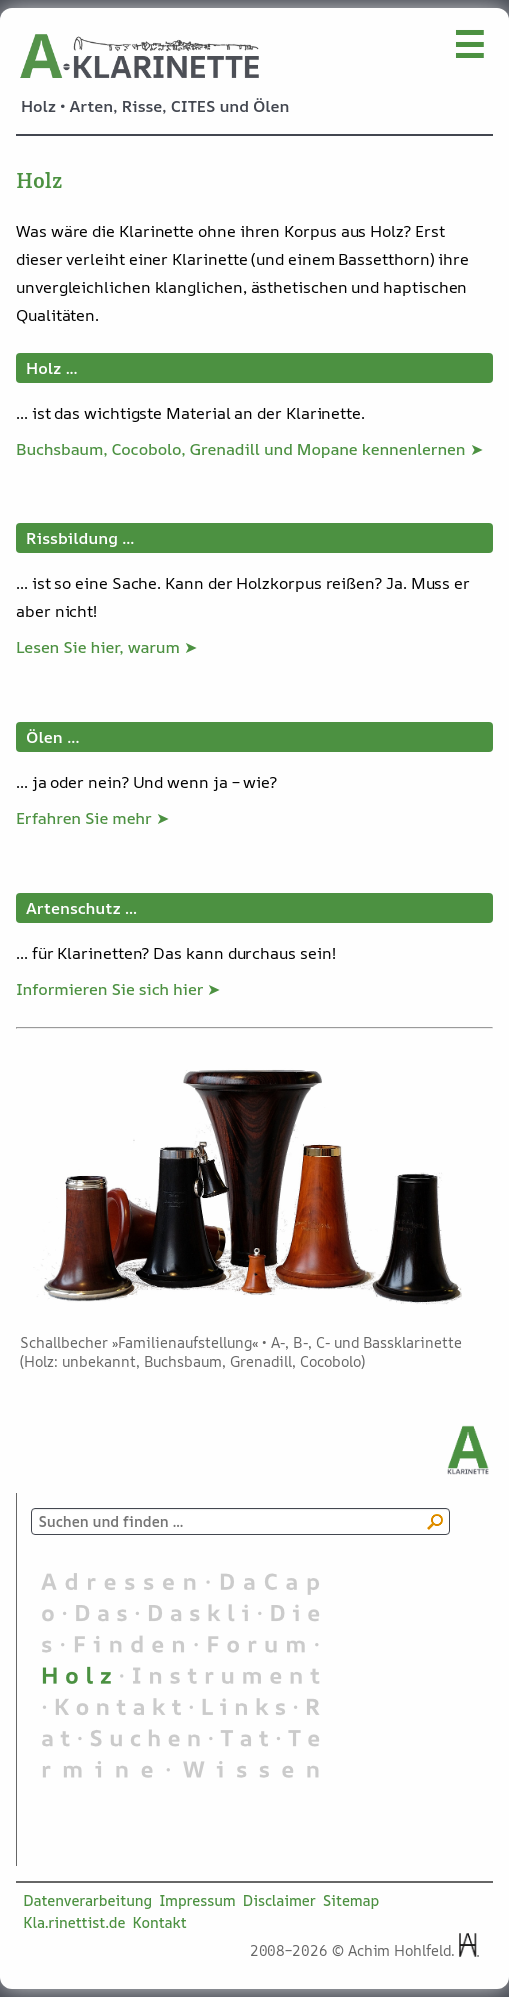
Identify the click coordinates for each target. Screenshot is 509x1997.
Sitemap (351, 1900)
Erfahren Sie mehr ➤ (92, 818)
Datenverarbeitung (87, 1900)
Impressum (197, 1900)
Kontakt (159, 1922)
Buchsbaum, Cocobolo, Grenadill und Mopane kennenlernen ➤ (249, 449)
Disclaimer (279, 1900)
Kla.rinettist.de (74, 1922)
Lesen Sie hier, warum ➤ (106, 647)
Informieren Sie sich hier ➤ (118, 989)
